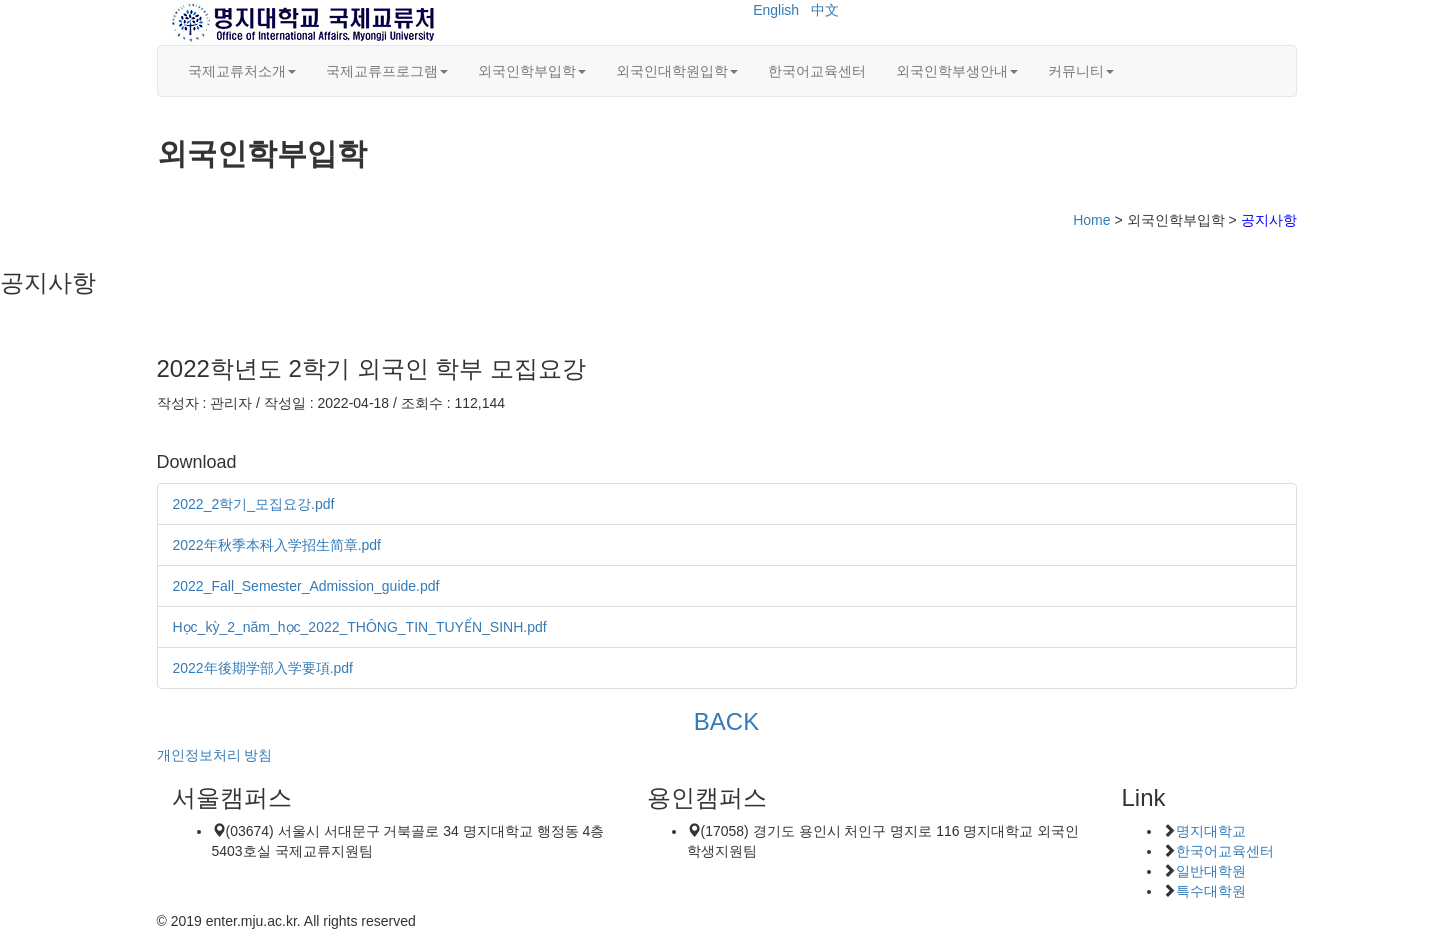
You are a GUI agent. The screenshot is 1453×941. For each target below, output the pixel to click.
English (776, 10)
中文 (825, 10)
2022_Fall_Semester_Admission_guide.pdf (306, 586)
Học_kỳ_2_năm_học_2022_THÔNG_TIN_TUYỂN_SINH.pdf (360, 627)
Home (1091, 220)
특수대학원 (1211, 891)
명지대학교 (1211, 831)
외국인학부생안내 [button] (957, 71)
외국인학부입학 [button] (532, 71)
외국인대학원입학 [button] (677, 71)
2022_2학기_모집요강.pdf (254, 504)
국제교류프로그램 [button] (387, 71)
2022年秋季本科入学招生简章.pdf (277, 545)
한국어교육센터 (817, 71)
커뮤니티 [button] (1081, 71)
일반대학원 (1211, 871)
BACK (726, 721)
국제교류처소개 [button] (242, 71)
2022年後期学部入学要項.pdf (263, 668)
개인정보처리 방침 (215, 755)
